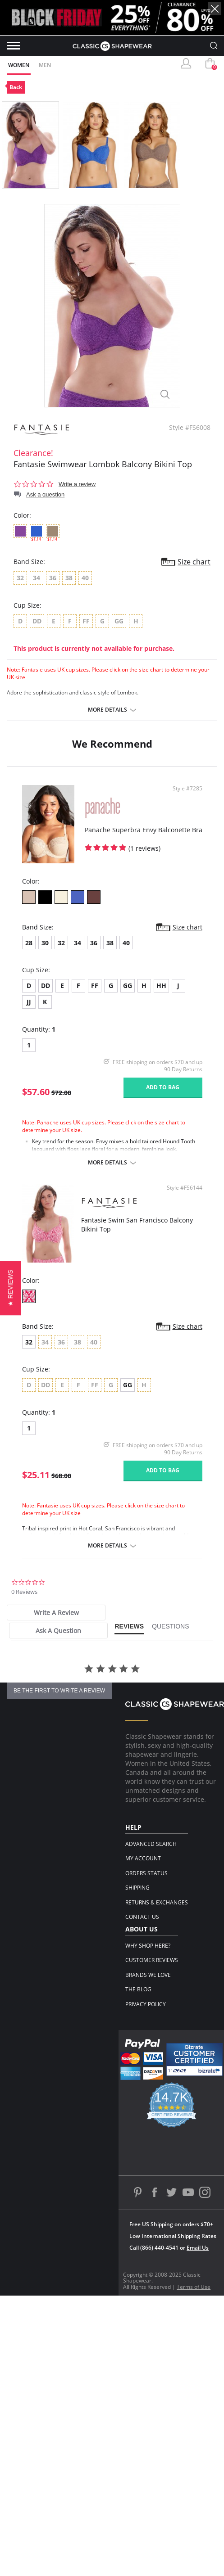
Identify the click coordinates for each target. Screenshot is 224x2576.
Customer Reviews (151, 1960)
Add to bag (162, 1087)
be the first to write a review (59, 1690)
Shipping (137, 1887)
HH (161, 985)
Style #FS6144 (184, 1187)
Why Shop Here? (147, 1945)
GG (127, 985)
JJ (29, 1001)
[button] (10, 1288)
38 (110, 942)
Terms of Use (193, 2287)
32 (61, 942)
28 (28, 942)
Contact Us (142, 1917)
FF (94, 985)
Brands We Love (148, 1975)
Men (45, 65)
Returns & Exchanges (156, 1902)
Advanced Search (151, 1844)
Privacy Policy (145, 2004)
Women (18, 65)
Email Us (198, 2247)
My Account (143, 1858)
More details (107, 709)
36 (93, 942)
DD (45, 985)
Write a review (77, 484)
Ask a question (45, 494)
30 (45, 942)
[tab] (56, 1612)
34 (77, 942)
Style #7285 (187, 788)
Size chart (194, 562)
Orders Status (146, 1873)
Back (15, 87)
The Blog (138, 1989)
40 (126, 942)
